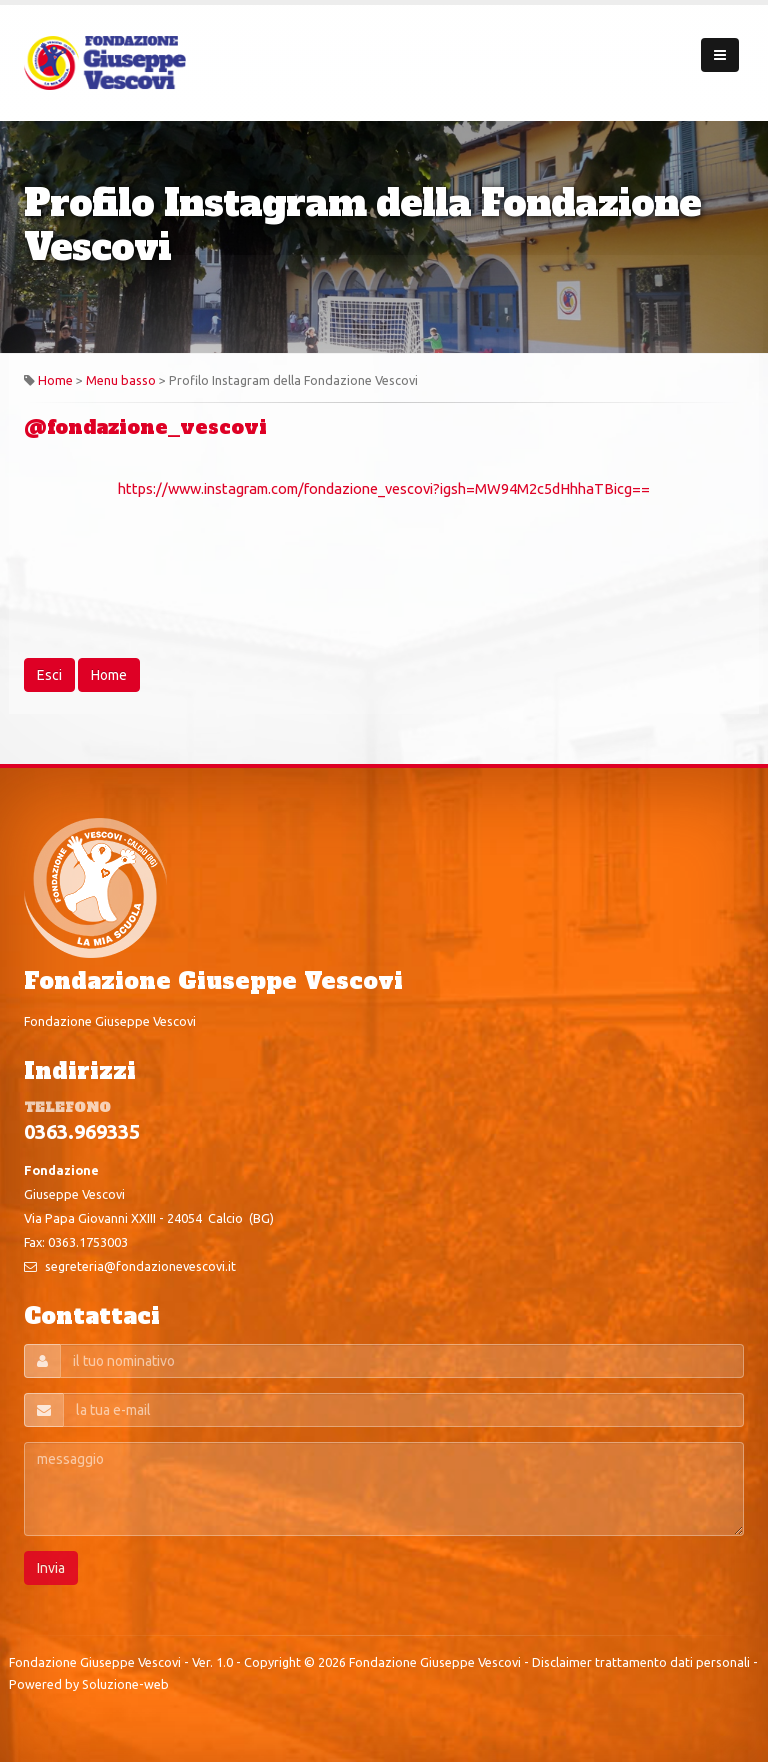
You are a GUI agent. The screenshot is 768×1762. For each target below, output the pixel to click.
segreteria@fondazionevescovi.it (140, 1266)
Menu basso (121, 380)
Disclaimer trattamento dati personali (641, 1662)
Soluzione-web (125, 1684)
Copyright (272, 1662)
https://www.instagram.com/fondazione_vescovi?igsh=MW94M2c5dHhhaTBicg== (384, 488)
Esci (49, 675)
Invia (51, 1568)
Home (55, 380)
